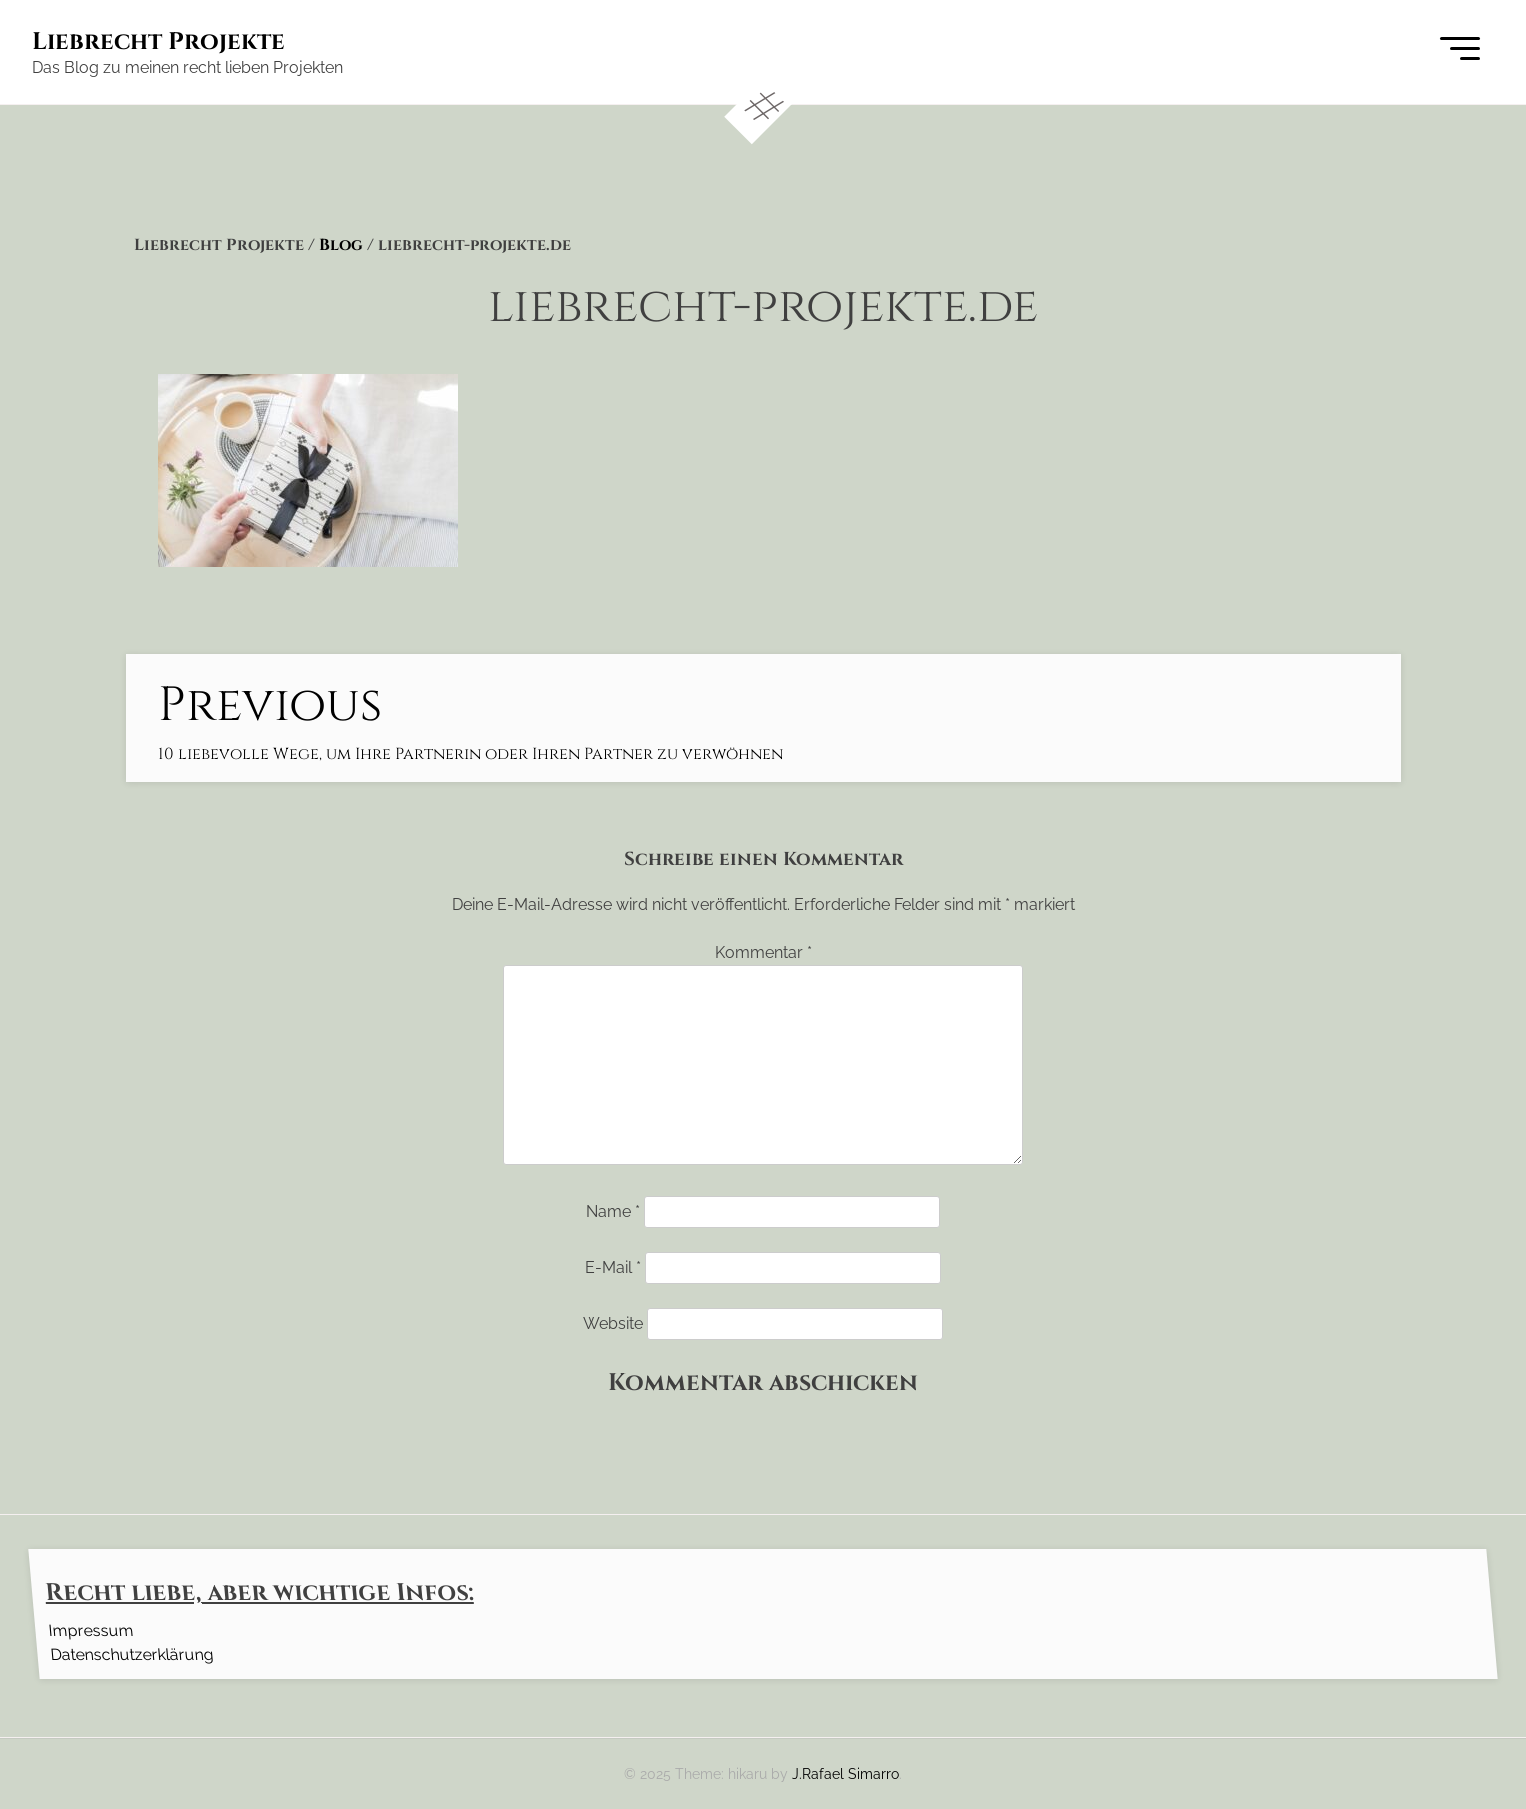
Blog (341, 245)
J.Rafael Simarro (845, 1773)
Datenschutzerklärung (131, 1653)
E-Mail (613, 1267)
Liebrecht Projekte (158, 42)
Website (613, 1323)
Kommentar (763, 952)
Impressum (90, 1629)
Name (613, 1211)
